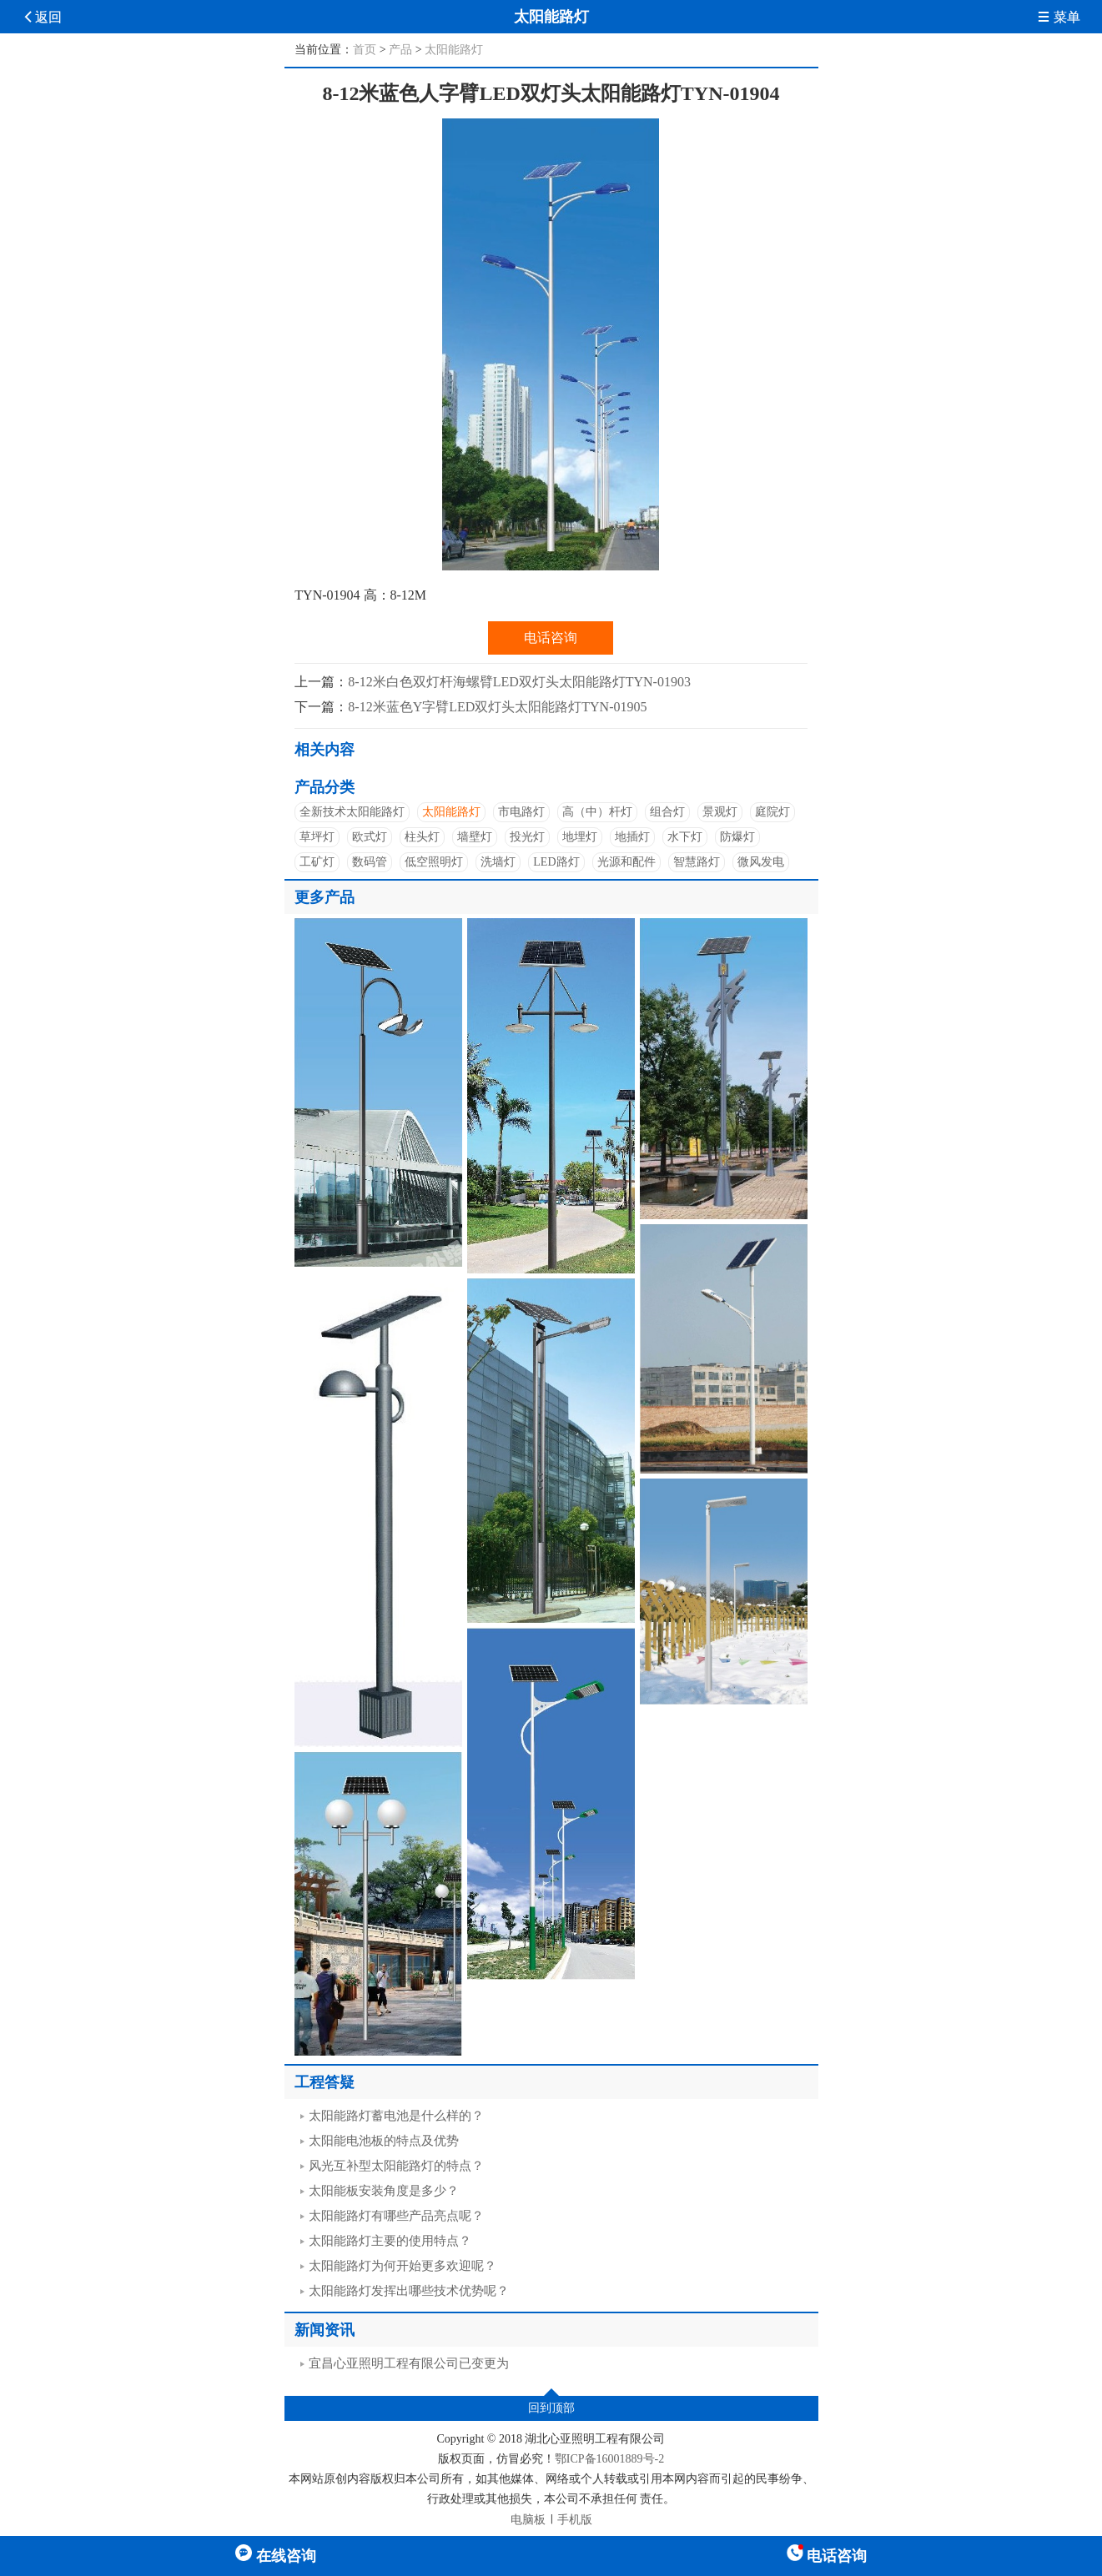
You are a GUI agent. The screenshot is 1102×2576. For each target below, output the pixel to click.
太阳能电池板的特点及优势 (384, 2140)
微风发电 (760, 862)
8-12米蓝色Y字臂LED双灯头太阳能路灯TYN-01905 (497, 707)
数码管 (369, 862)
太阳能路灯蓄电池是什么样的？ (396, 2115)
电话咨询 (550, 637)
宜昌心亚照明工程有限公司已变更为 (409, 2363)
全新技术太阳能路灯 (352, 812)
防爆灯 (737, 837)
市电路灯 (521, 812)
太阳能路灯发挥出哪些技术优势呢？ (409, 2290)
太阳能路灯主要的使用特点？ (390, 2240)
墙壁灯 (474, 837)
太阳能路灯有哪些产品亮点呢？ (396, 2215)
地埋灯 (579, 837)
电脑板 (528, 2519)
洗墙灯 (498, 862)
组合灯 (667, 812)
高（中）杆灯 (597, 812)
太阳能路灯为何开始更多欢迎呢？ (402, 2265)
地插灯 (632, 837)
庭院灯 (772, 812)
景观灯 (719, 812)
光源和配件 (626, 862)
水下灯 (684, 837)
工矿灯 (317, 862)
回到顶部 (551, 2408)
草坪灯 (317, 837)
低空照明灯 (434, 862)
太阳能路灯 (454, 49)
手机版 (574, 2519)
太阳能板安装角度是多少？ (384, 2190)
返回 (42, 16)
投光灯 (527, 837)
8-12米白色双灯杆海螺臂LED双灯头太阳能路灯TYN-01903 (519, 682)
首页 (364, 49)
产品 (400, 49)
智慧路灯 (696, 862)
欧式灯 (369, 837)
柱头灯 (422, 837)
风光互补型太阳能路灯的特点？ (396, 2165)
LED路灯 (556, 862)
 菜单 (1058, 16)
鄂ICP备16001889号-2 (609, 2459)
